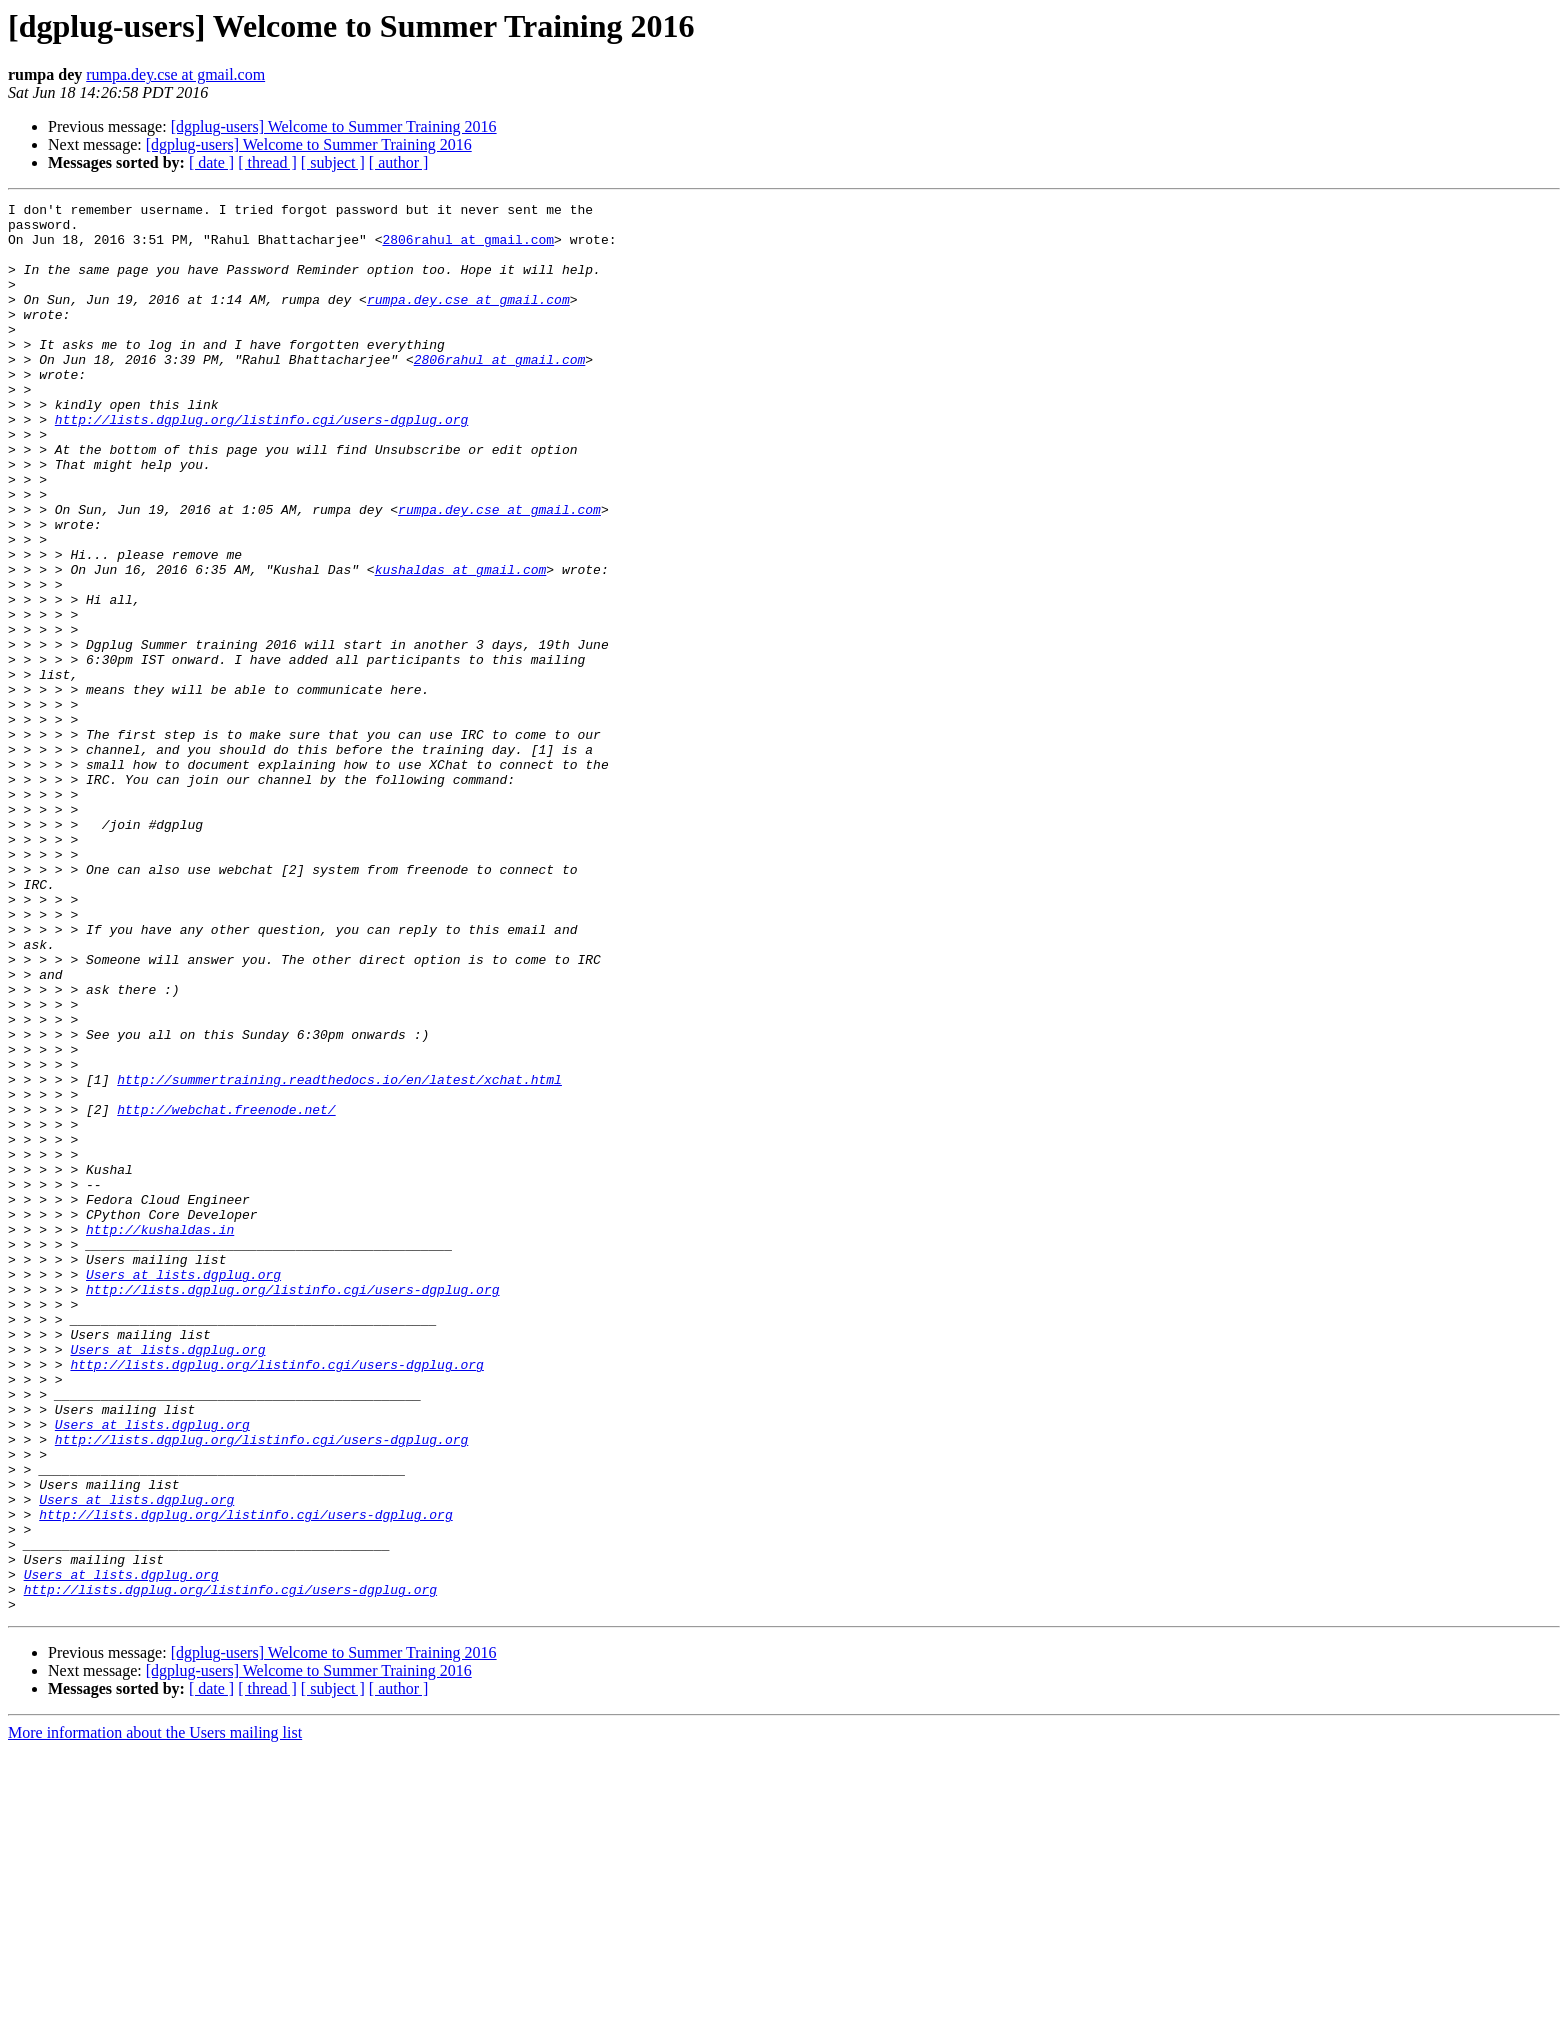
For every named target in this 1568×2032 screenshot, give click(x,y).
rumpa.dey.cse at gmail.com (175, 74)
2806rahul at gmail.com (468, 248)
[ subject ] (333, 162)
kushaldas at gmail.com (461, 644)
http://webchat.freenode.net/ (226, 1292)
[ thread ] (267, 162)
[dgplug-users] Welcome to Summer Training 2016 (334, 126)
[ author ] (399, 162)
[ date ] (211, 162)
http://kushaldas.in (160, 1436)
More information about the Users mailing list (155, 2014)
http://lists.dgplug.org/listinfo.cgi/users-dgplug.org (261, 464)
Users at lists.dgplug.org (183, 1490)
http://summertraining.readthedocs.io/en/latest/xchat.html (339, 1256)
